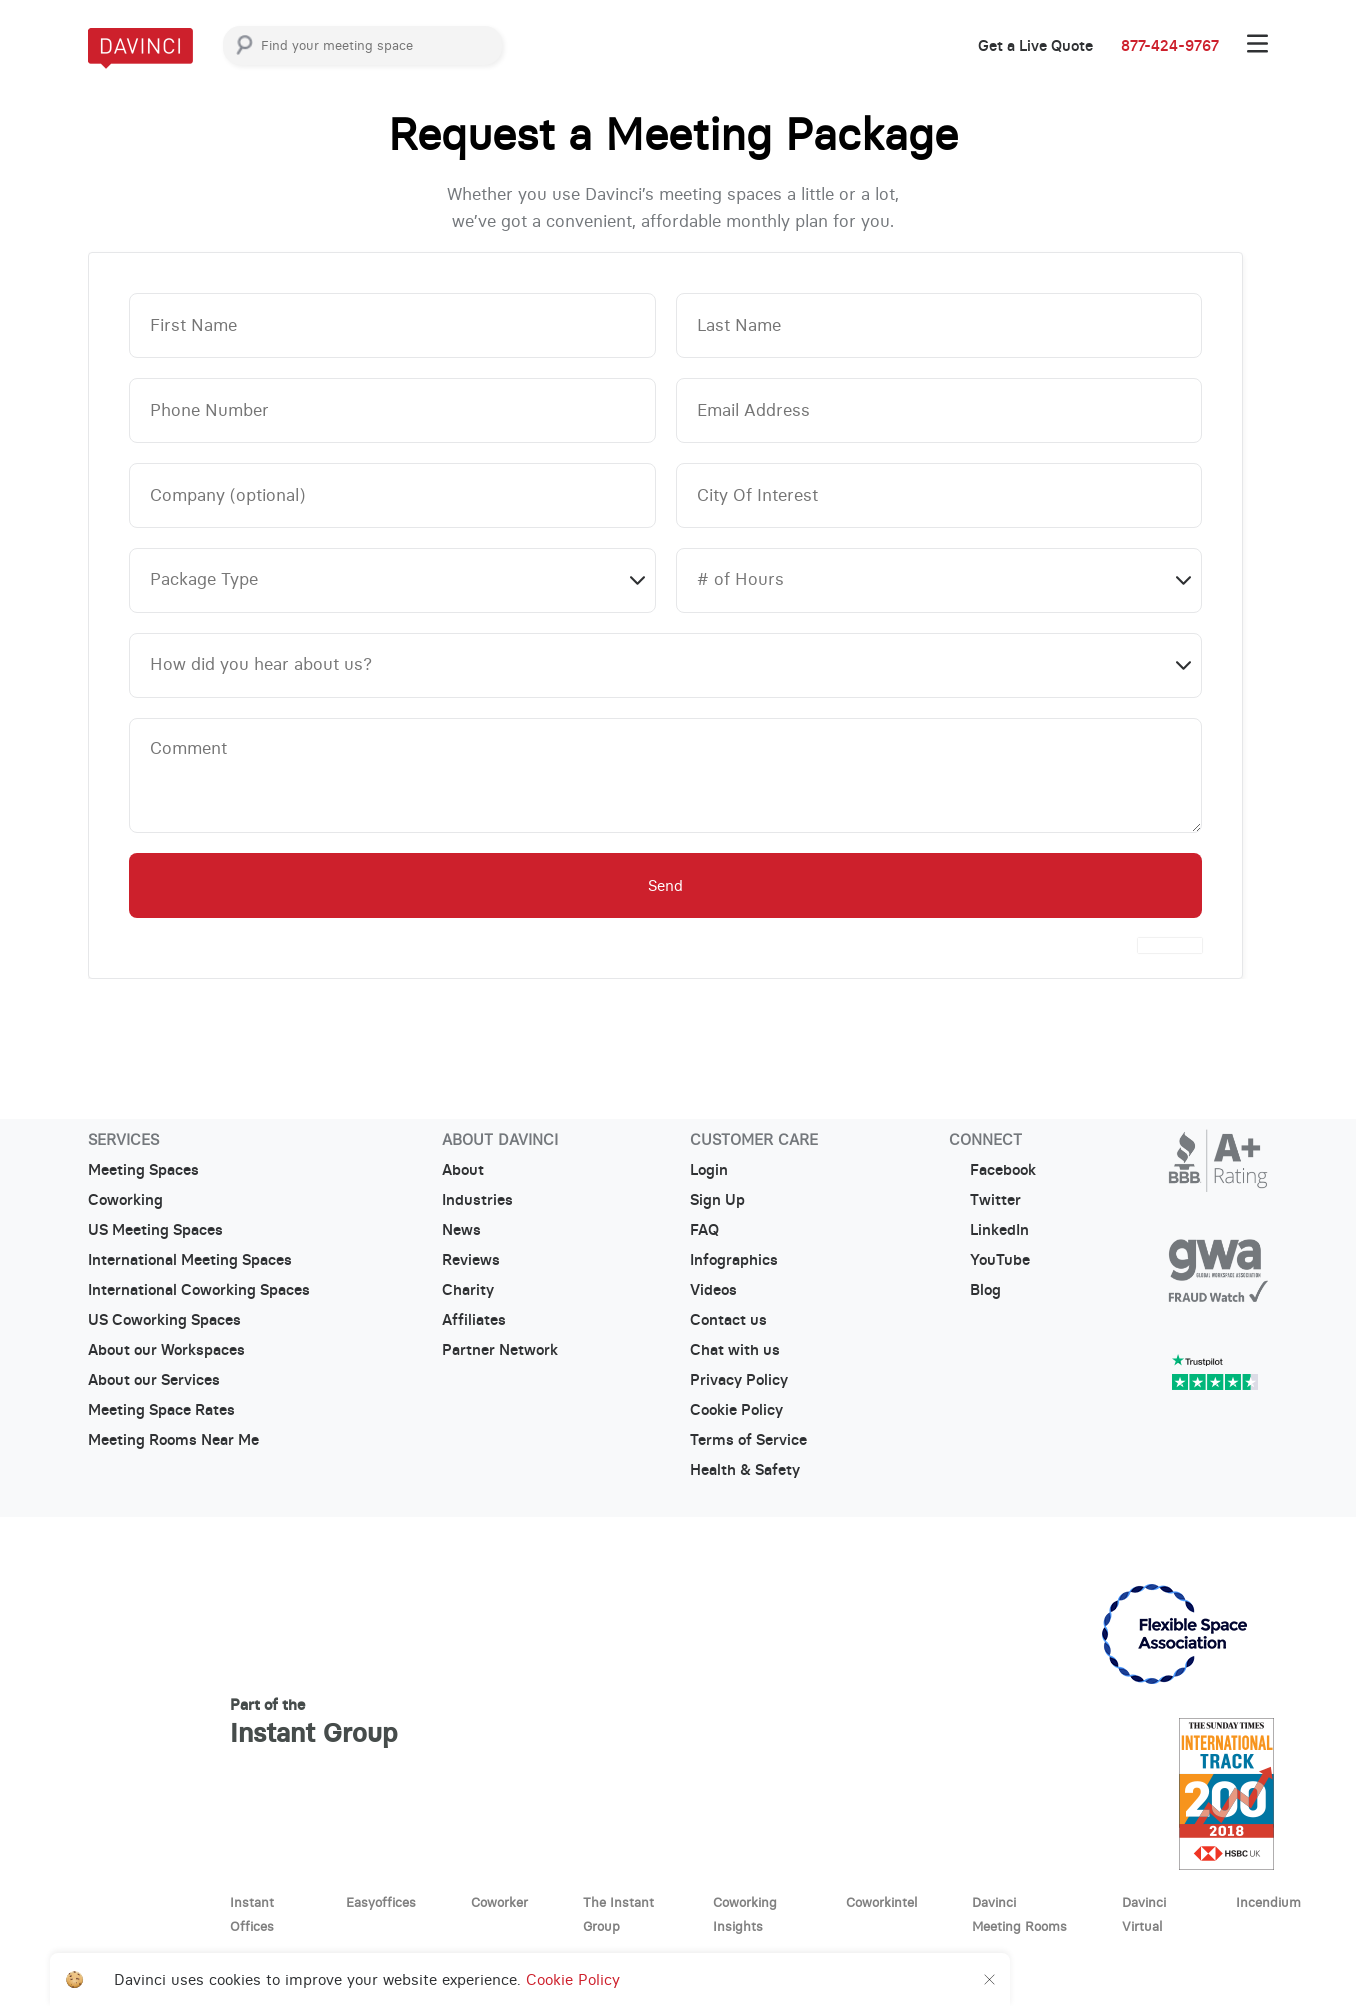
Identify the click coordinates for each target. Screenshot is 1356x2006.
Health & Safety (745, 1470)
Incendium (1268, 1902)
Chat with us (735, 1350)
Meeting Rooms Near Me (173, 1440)
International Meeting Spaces (190, 1260)
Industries (477, 1200)
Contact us (728, 1320)
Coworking (125, 1200)
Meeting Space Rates (161, 1410)
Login (709, 1170)
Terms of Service (748, 1440)
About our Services (154, 1380)
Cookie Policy (736, 1410)
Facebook (992, 1170)
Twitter (985, 1200)
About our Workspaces (166, 1350)
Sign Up (717, 1200)
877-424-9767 (1170, 46)
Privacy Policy (739, 1380)
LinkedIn (989, 1230)
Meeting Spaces (143, 1170)
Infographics (734, 1260)
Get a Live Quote (1035, 46)
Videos (713, 1290)
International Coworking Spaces (199, 1290)
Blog (975, 1290)
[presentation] (1170, 945)
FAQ (704, 1230)
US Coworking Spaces (164, 1320)
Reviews (471, 1260)
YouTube (989, 1260)
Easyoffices (381, 1902)
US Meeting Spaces (155, 1230)
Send (665, 885)
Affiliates (474, 1320)
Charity (468, 1290)
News (461, 1230)
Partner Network (500, 1350)
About (463, 1170)
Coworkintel (881, 1902)
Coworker (499, 1902)
